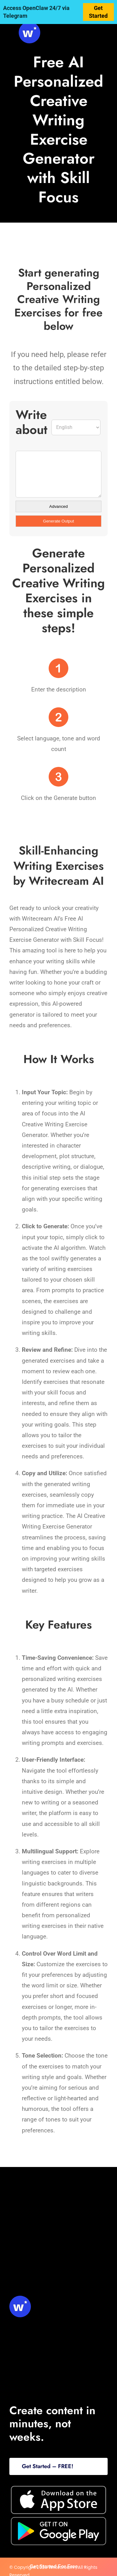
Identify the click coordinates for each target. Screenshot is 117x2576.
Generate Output (58, 521)
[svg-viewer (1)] (29, 24)
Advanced (58, 506)
